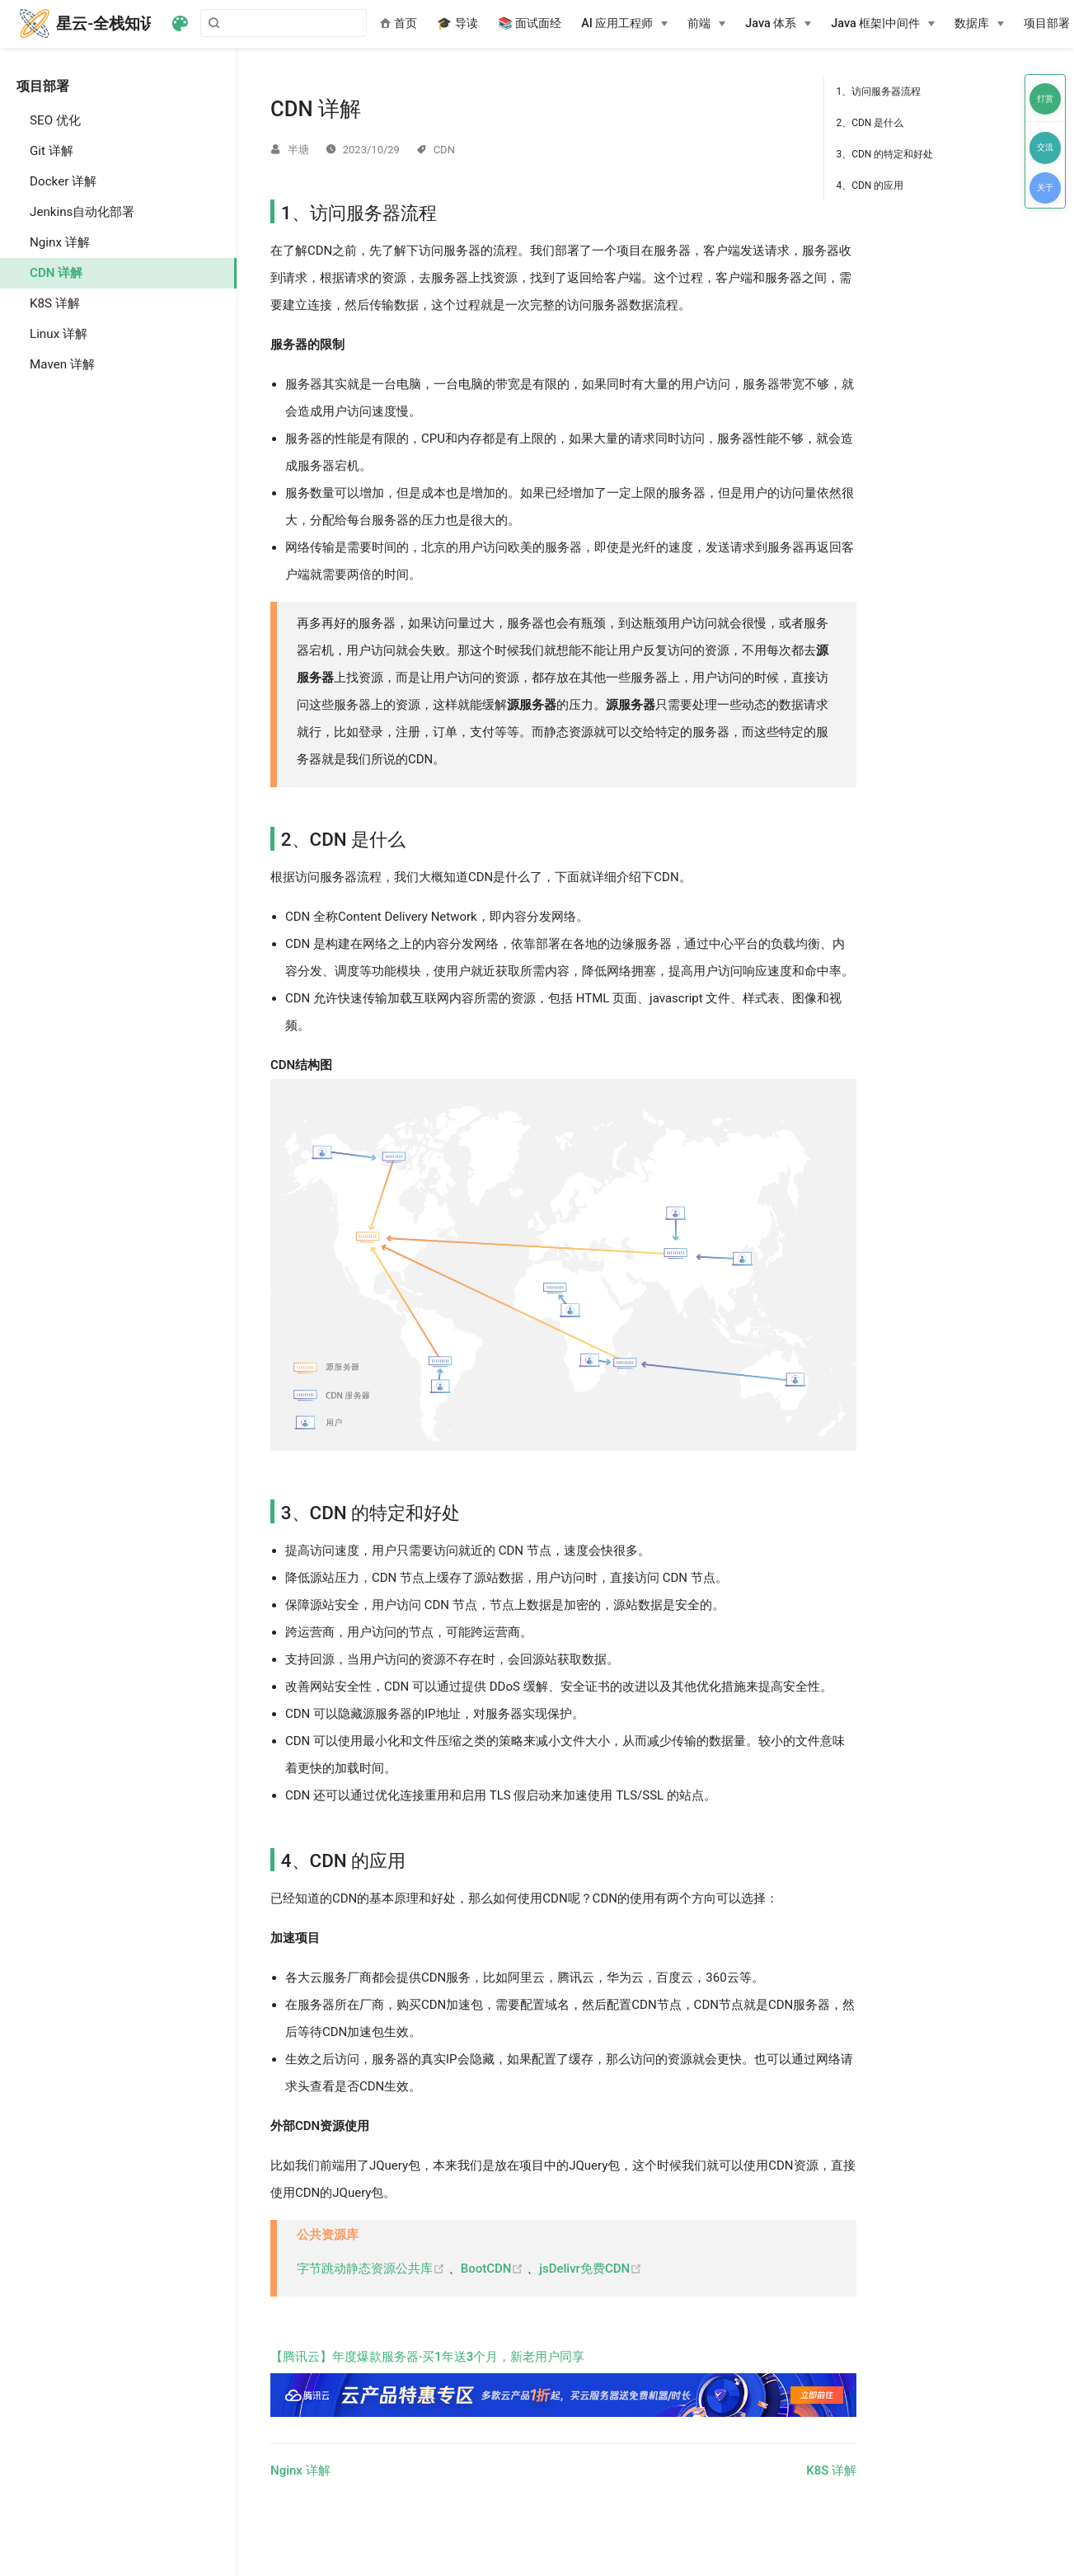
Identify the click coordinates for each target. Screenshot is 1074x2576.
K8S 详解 (55, 303)
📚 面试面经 (530, 23)
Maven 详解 (62, 364)
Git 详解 (51, 150)
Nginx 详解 (60, 242)
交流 (1045, 147)
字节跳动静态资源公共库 (372, 2268)
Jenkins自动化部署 (82, 211)
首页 (398, 23)
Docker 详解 (63, 181)
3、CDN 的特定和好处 (884, 154)
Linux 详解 (58, 333)
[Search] (283, 23)
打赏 (1045, 98)
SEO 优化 (55, 120)
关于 (1045, 187)
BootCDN (494, 2268)
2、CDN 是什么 (869, 123)
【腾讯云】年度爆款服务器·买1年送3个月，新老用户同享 (563, 2383)
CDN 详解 (56, 272)
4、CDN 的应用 (869, 185)
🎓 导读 (457, 23)
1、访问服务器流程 (878, 91)
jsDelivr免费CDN (590, 2268)
